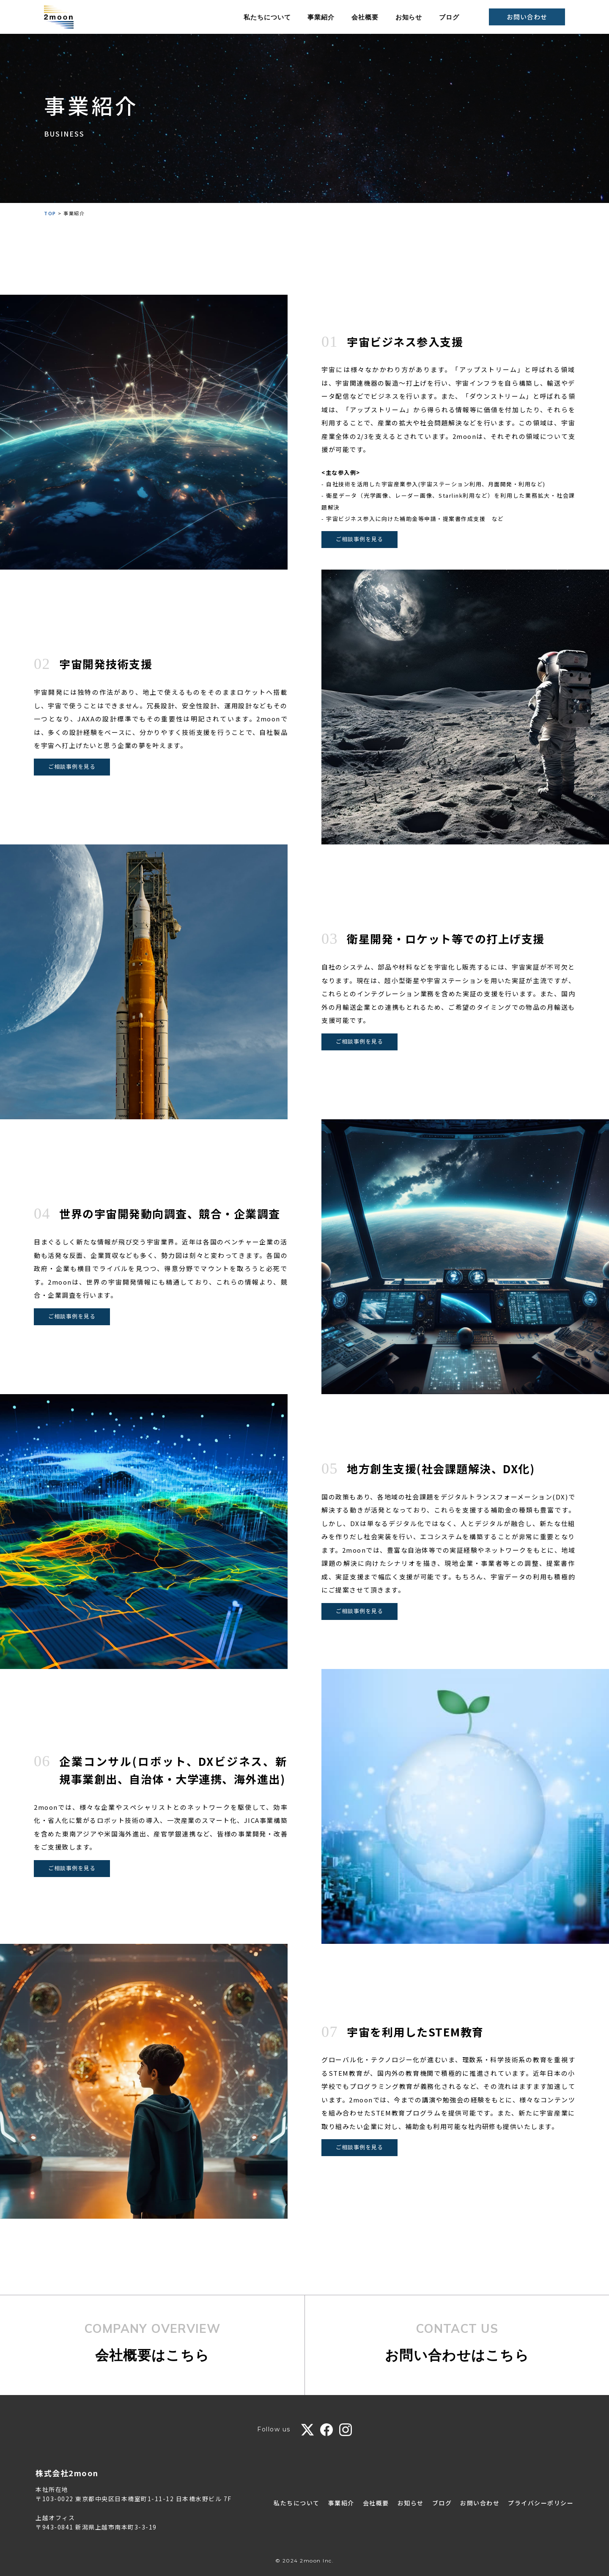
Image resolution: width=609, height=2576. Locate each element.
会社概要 (365, 17)
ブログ (449, 17)
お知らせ (408, 17)
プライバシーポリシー (540, 2503)
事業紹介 (321, 17)
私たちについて (267, 17)
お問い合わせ (527, 16)
